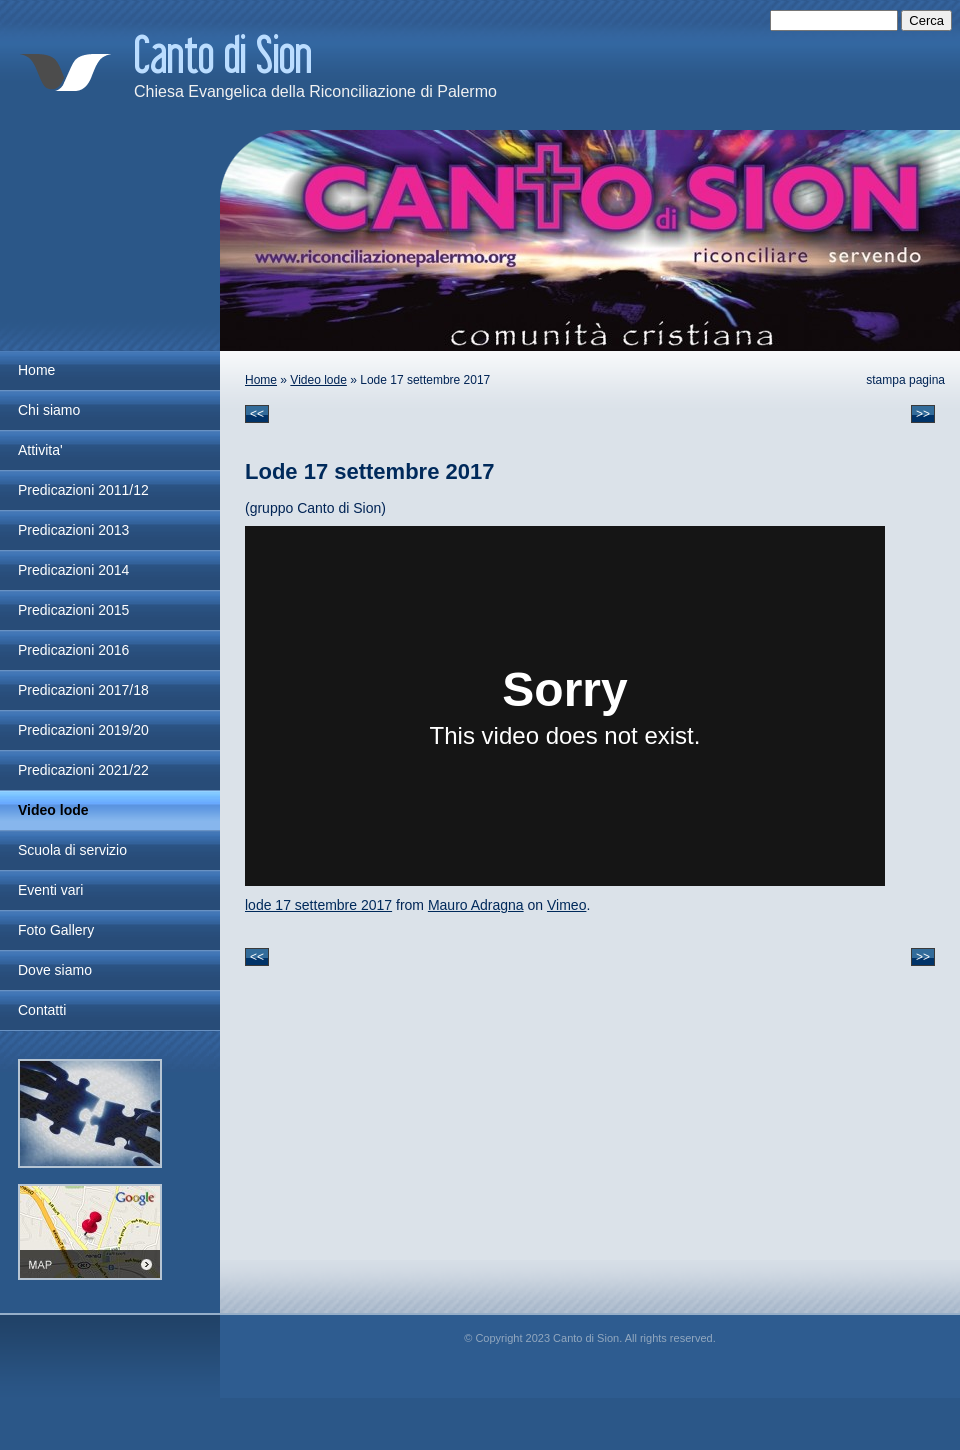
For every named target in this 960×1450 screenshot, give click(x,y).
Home (261, 380)
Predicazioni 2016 (73, 650)
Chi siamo (49, 410)
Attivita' (40, 450)
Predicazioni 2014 (73, 570)
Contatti (42, 1010)
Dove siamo (55, 970)
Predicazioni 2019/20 (83, 730)
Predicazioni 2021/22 (83, 770)
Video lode (318, 380)
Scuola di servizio (72, 850)
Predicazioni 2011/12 (83, 490)
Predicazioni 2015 (73, 610)
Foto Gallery (56, 930)
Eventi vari (50, 890)
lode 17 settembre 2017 (318, 905)
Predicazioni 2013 (73, 530)
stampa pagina (905, 380)
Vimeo (566, 905)
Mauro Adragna (476, 905)
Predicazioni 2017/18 (83, 690)
